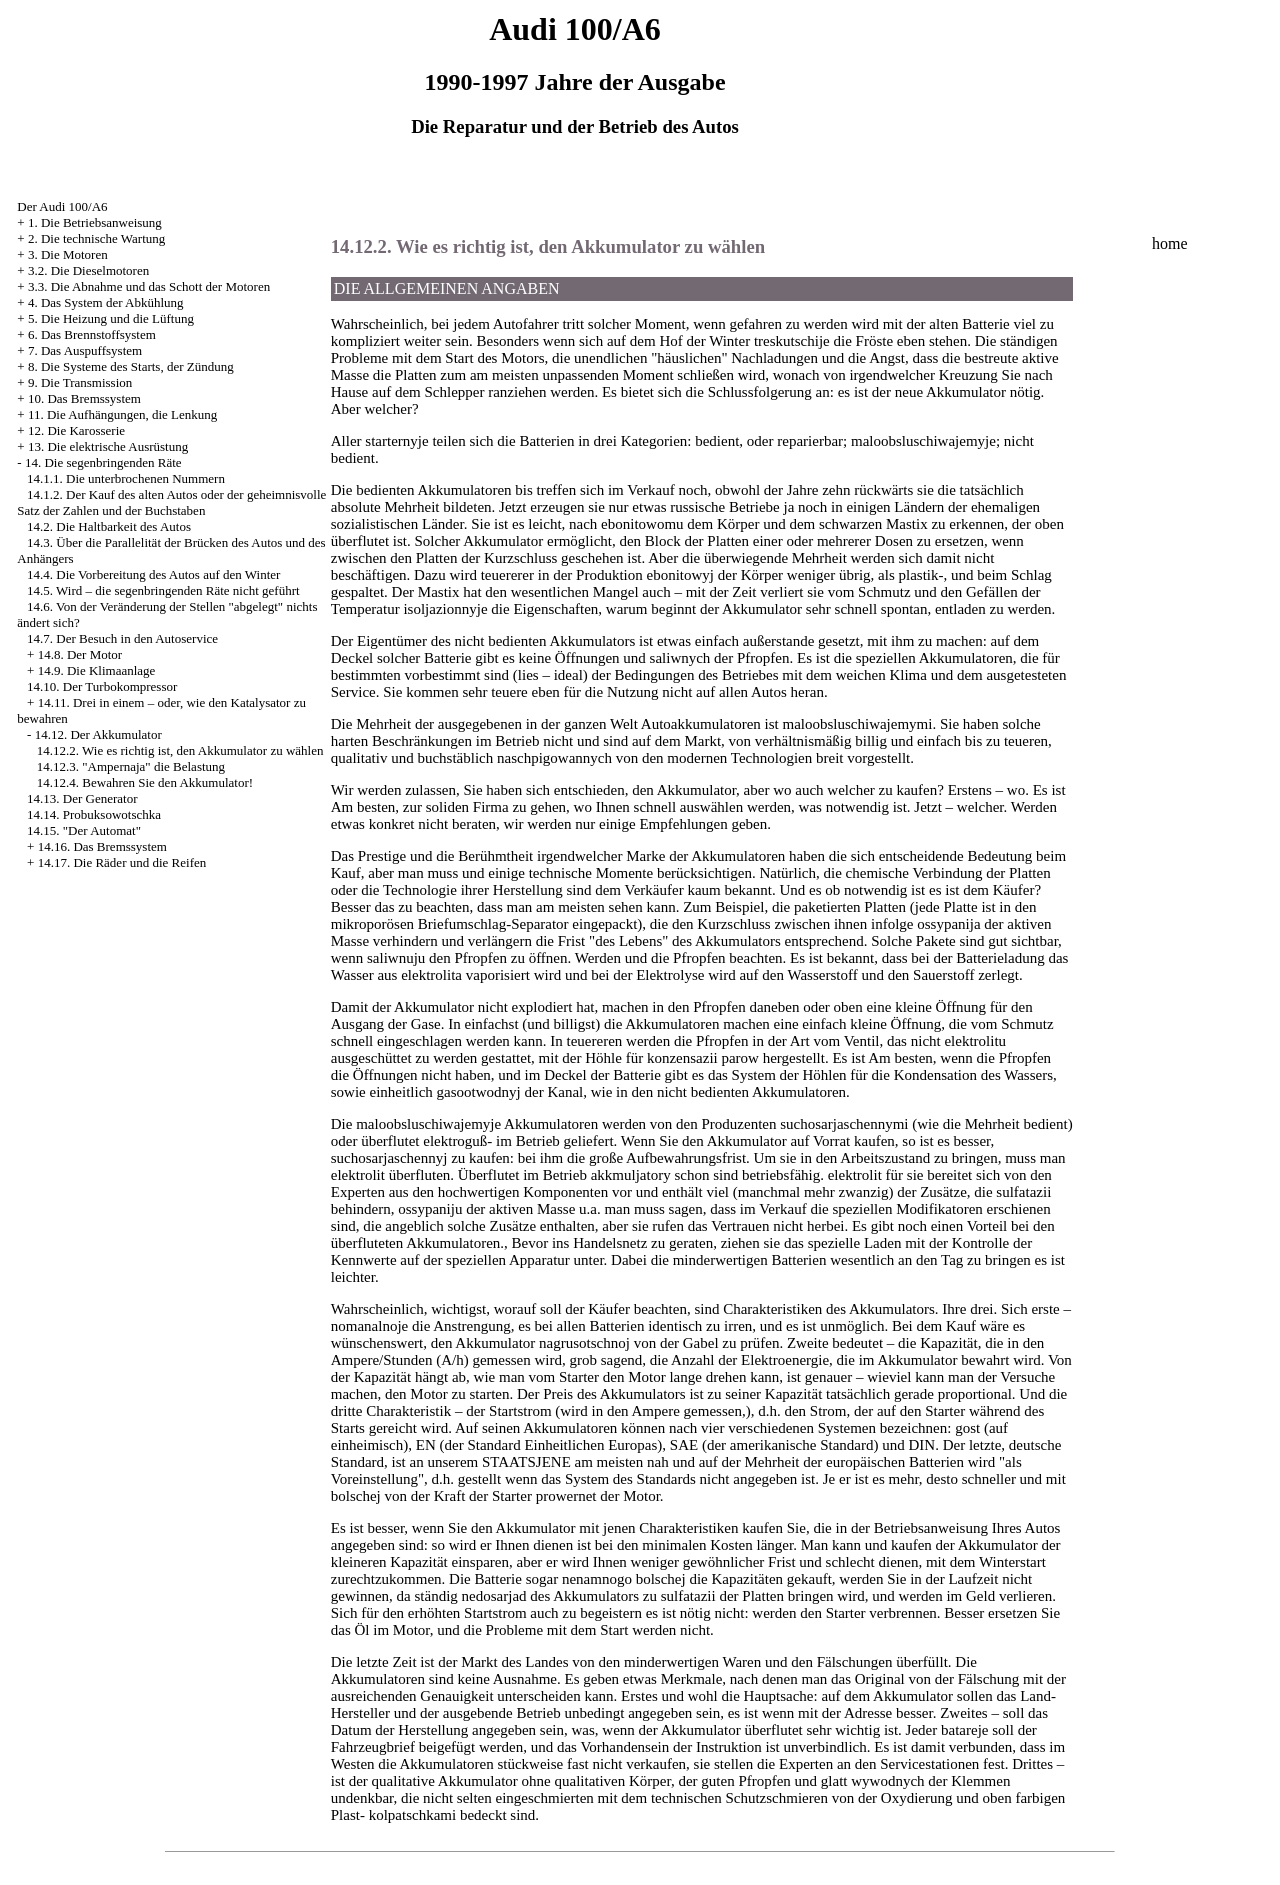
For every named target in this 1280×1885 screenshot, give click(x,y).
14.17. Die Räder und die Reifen (122, 862)
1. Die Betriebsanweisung (95, 222)
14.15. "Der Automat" (84, 830)
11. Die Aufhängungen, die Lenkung (122, 414)
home (1170, 243)
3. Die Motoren (68, 254)
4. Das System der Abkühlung (106, 302)
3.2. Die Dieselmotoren (88, 270)
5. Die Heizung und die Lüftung (111, 318)
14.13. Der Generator (82, 798)
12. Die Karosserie (76, 430)
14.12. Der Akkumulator (98, 734)
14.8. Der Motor (80, 654)
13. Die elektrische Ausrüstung (108, 446)
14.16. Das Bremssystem (102, 846)
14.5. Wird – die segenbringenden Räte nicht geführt (163, 590)
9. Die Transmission (80, 382)
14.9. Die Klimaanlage (97, 670)
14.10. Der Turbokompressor (102, 686)
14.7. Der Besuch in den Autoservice (122, 638)
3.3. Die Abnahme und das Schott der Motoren (149, 286)
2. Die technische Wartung (96, 238)
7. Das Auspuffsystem (85, 350)
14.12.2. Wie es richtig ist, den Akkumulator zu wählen (180, 750)
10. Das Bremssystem (84, 398)
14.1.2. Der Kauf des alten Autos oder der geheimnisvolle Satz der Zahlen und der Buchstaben (171, 502)
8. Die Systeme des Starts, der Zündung (131, 366)
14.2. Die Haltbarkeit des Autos (109, 526)
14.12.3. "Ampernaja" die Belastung (131, 766)
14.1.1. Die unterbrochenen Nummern (126, 478)
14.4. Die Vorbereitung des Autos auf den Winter (153, 574)
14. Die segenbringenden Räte (103, 462)
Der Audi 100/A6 (62, 206)
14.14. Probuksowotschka (94, 814)
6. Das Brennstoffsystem (92, 334)
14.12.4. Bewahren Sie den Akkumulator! (145, 782)
